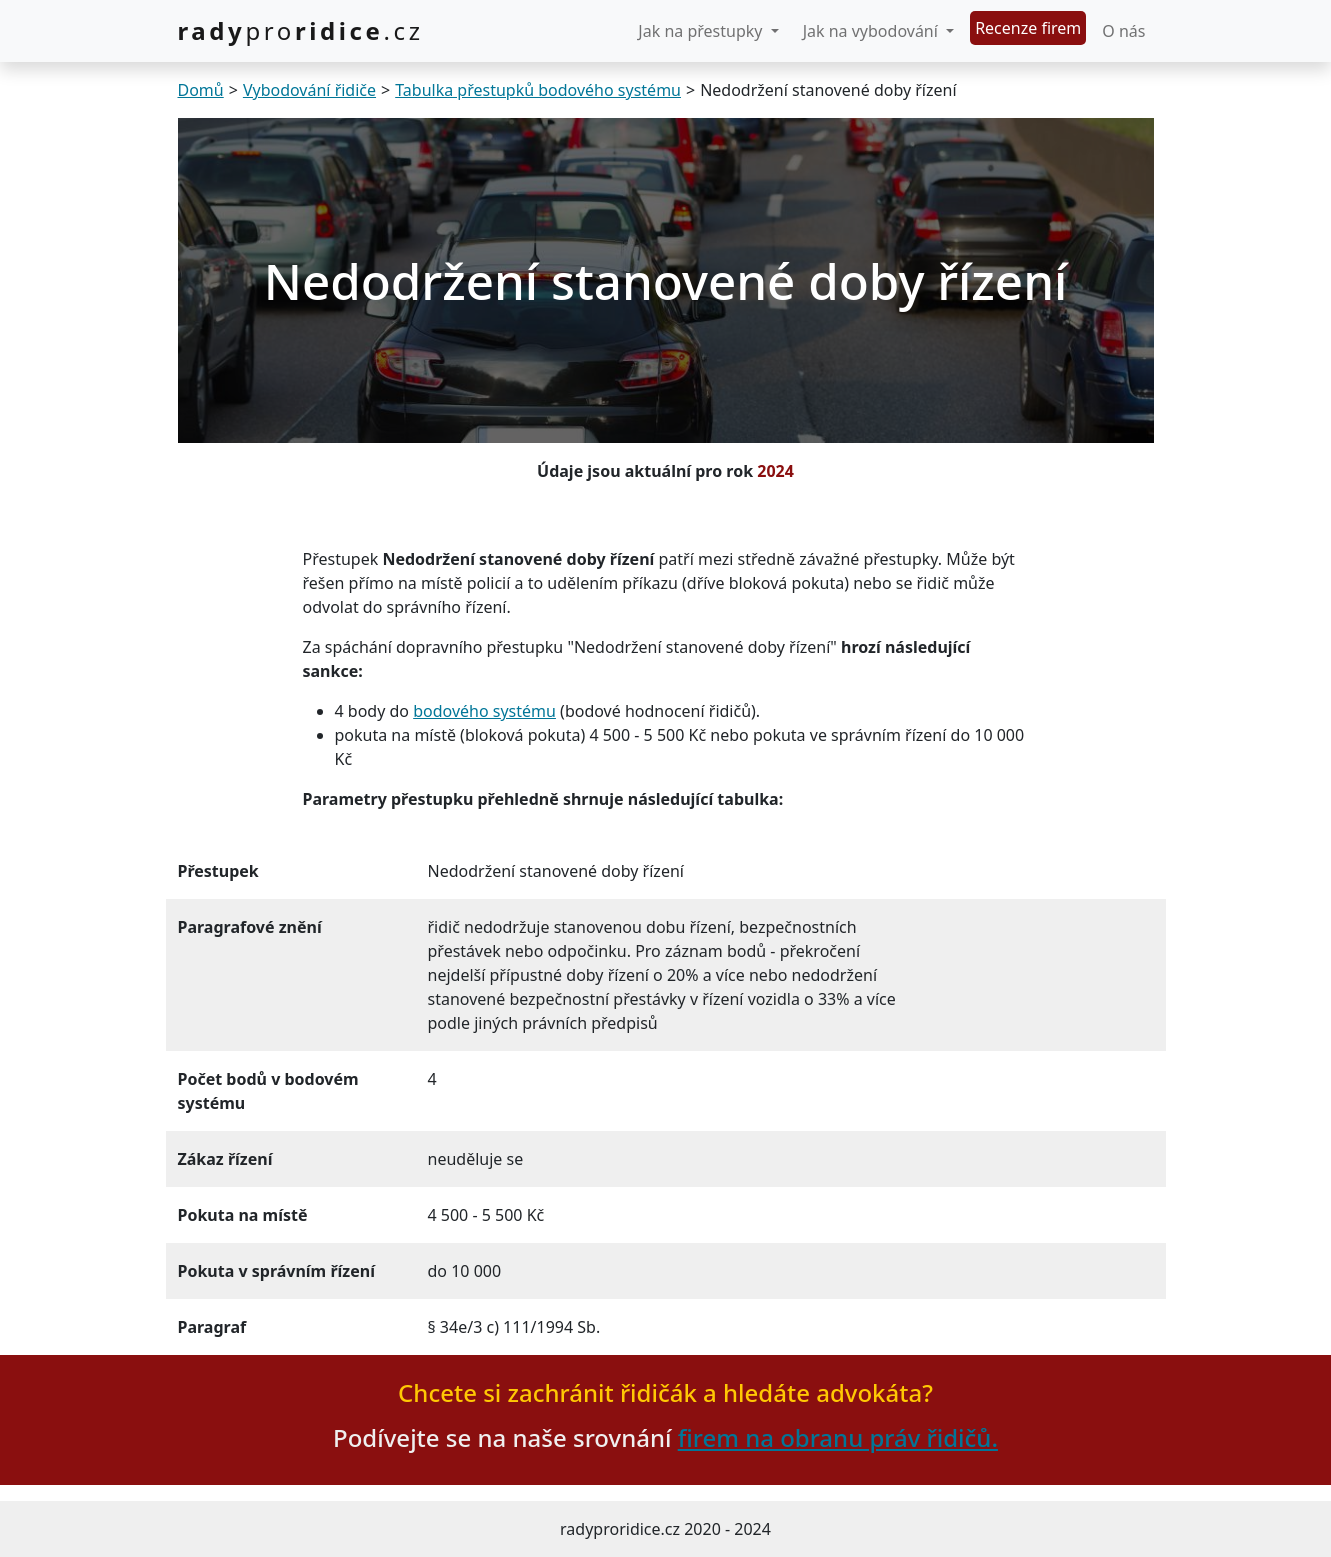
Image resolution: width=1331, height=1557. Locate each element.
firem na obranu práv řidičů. (838, 1437)
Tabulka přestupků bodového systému (538, 90)
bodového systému (484, 711)
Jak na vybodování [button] (872, 31)
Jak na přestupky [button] (702, 31)
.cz (301, 30)
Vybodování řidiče (309, 90)
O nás (1123, 31)
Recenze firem (1028, 28)
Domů (201, 90)
